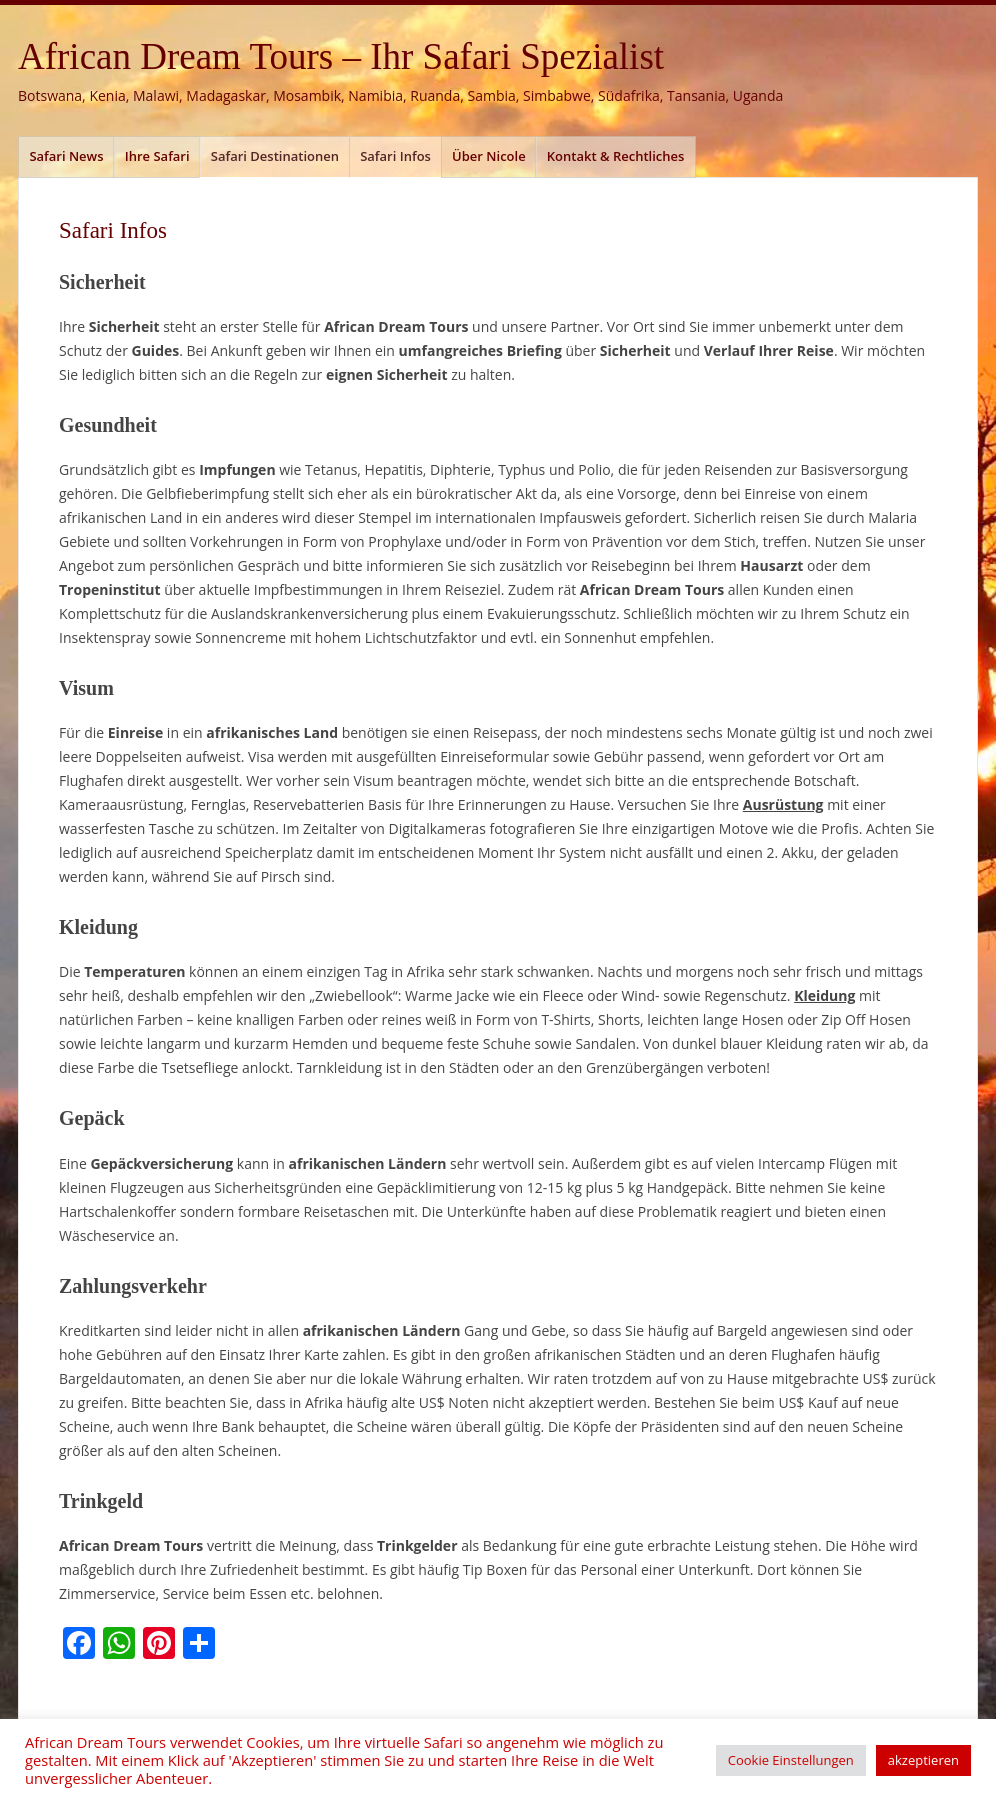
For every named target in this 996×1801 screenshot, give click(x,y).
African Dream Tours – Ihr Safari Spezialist (341, 56)
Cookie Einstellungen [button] (791, 1760)
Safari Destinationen (275, 156)
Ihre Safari (157, 156)
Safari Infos (395, 156)
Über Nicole (489, 156)
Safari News (66, 156)
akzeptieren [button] (923, 1760)
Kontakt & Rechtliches (616, 156)
